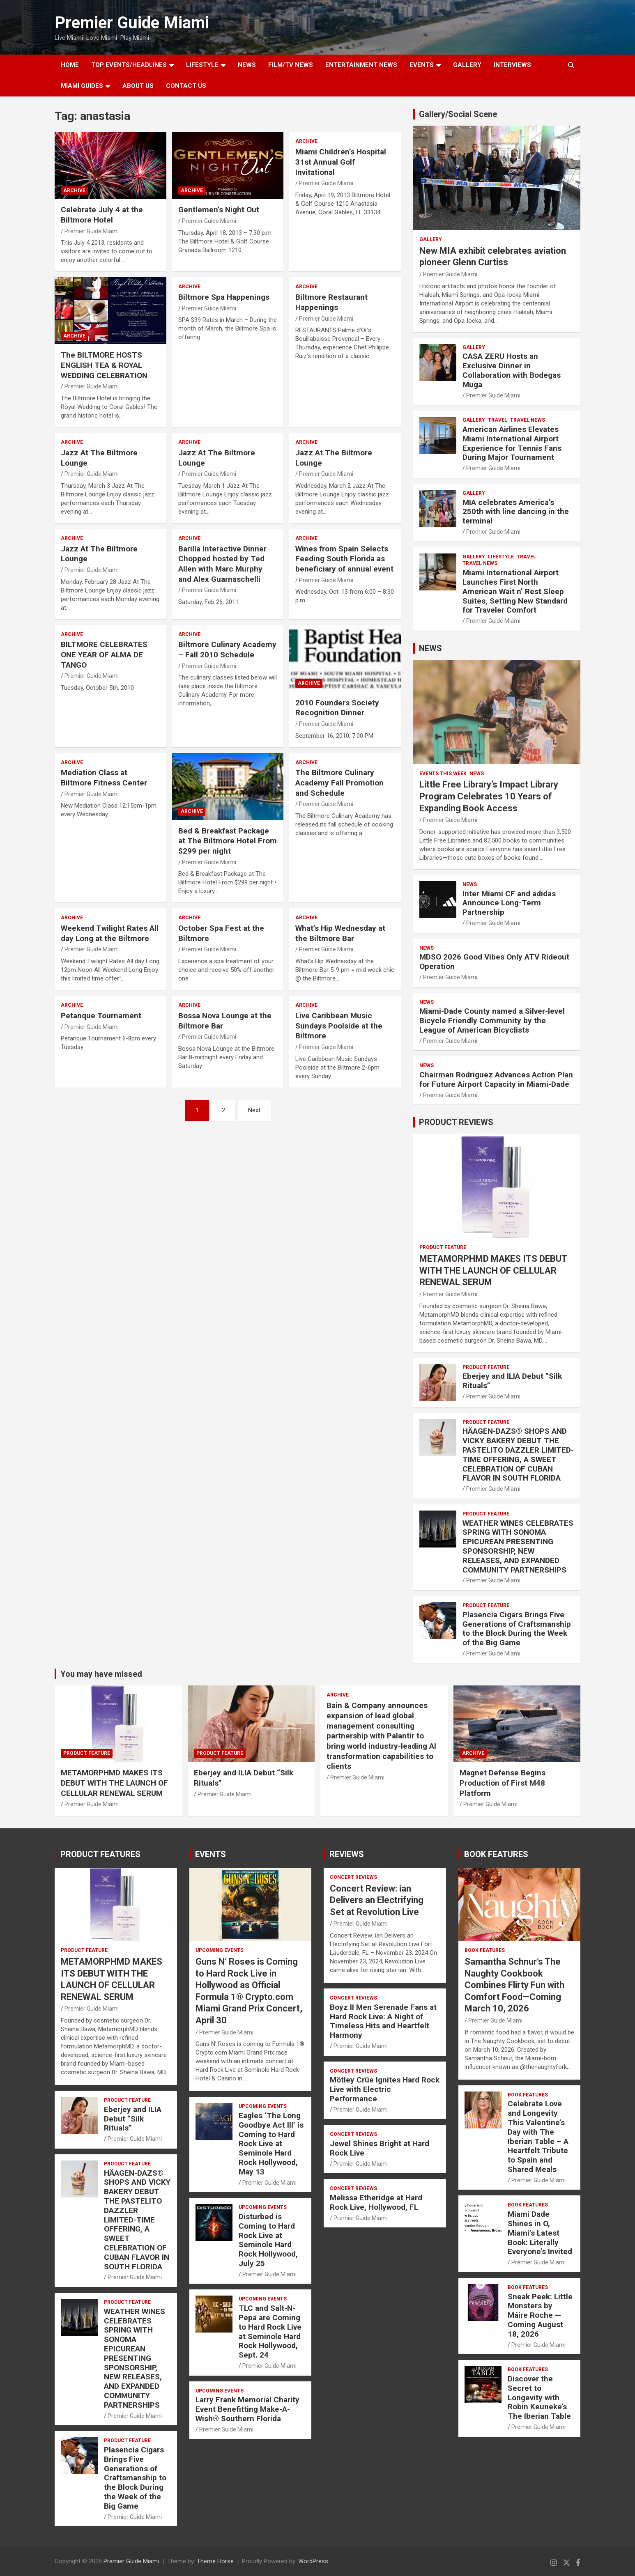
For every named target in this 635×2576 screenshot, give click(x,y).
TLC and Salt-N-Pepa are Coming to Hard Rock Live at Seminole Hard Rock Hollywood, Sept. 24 (270, 2331)
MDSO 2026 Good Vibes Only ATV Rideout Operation (494, 961)
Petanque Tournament (101, 1015)
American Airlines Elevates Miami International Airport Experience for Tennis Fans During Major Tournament (511, 443)
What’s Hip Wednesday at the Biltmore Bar (340, 933)
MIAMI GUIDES (82, 86)
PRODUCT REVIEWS (456, 1122)
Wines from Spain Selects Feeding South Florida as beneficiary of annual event (344, 559)
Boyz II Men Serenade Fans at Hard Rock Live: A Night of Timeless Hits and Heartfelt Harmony (383, 2021)
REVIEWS (346, 1854)
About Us (138, 86)
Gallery (430, 239)
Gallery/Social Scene (458, 114)
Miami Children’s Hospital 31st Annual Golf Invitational (340, 162)
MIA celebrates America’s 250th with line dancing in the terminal (515, 512)
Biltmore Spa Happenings (223, 297)
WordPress (313, 2561)
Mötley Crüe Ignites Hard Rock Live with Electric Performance (384, 2089)
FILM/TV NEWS (290, 65)
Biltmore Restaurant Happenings (331, 302)
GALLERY (467, 65)
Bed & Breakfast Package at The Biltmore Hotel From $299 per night (227, 841)
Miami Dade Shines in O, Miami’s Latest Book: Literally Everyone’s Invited (540, 2232)
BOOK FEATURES (496, 1854)
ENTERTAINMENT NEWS (361, 65)
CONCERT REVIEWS (353, 1877)
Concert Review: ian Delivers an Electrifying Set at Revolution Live (376, 1900)
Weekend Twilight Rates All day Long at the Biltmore (110, 933)
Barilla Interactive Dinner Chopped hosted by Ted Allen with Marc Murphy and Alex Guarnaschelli (222, 564)
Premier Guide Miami (132, 22)
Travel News (527, 420)
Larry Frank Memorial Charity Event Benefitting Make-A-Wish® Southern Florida (247, 2409)
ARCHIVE (74, 190)
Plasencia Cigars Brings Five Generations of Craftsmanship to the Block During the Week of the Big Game (516, 1628)
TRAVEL (497, 420)
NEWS (247, 65)
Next (254, 1110)
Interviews (512, 65)
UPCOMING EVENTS (220, 1950)
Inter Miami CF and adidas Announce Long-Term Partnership (509, 903)
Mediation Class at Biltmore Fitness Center (104, 777)
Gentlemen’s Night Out (218, 209)
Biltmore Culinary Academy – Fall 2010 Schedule (227, 649)
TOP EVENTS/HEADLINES (129, 65)
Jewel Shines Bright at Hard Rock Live (379, 2148)
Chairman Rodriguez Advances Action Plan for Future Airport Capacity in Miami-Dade (496, 1079)
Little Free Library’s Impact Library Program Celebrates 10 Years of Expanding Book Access (488, 796)
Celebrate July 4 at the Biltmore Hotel (102, 215)
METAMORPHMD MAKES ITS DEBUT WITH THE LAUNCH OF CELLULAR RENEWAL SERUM (493, 1270)
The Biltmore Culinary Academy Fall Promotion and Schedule (339, 782)
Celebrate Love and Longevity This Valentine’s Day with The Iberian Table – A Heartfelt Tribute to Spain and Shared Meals (538, 2136)
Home (70, 65)
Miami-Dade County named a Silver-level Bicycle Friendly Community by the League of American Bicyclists (492, 1020)
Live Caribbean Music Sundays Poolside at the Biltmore (338, 1025)
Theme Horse (215, 2561)
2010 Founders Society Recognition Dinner (337, 708)
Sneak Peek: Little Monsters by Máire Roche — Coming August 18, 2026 (540, 2315)
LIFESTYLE (202, 65)
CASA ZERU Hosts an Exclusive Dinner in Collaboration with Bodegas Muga (511, 370)
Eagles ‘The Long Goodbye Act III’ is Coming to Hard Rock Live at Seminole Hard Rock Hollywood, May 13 (271, 2144)
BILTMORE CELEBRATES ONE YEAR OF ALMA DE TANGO (104, 654)
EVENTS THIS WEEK (443, 773)
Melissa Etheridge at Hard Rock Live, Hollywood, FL (376, 2202)
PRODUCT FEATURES (100, 1854)
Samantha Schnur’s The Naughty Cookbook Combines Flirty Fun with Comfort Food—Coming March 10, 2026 (514, 1985)
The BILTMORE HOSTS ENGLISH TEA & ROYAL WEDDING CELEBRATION (104, 365)
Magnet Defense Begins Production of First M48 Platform (502, 1783)
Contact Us (186, 86)
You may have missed (101, 1674)
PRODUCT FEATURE (442, 1247)
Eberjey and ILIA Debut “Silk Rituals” (512, 1380)
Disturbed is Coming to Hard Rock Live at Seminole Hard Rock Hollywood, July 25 (268, 2240)
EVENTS (422, 65)
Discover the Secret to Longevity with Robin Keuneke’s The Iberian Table (539, 2397)
